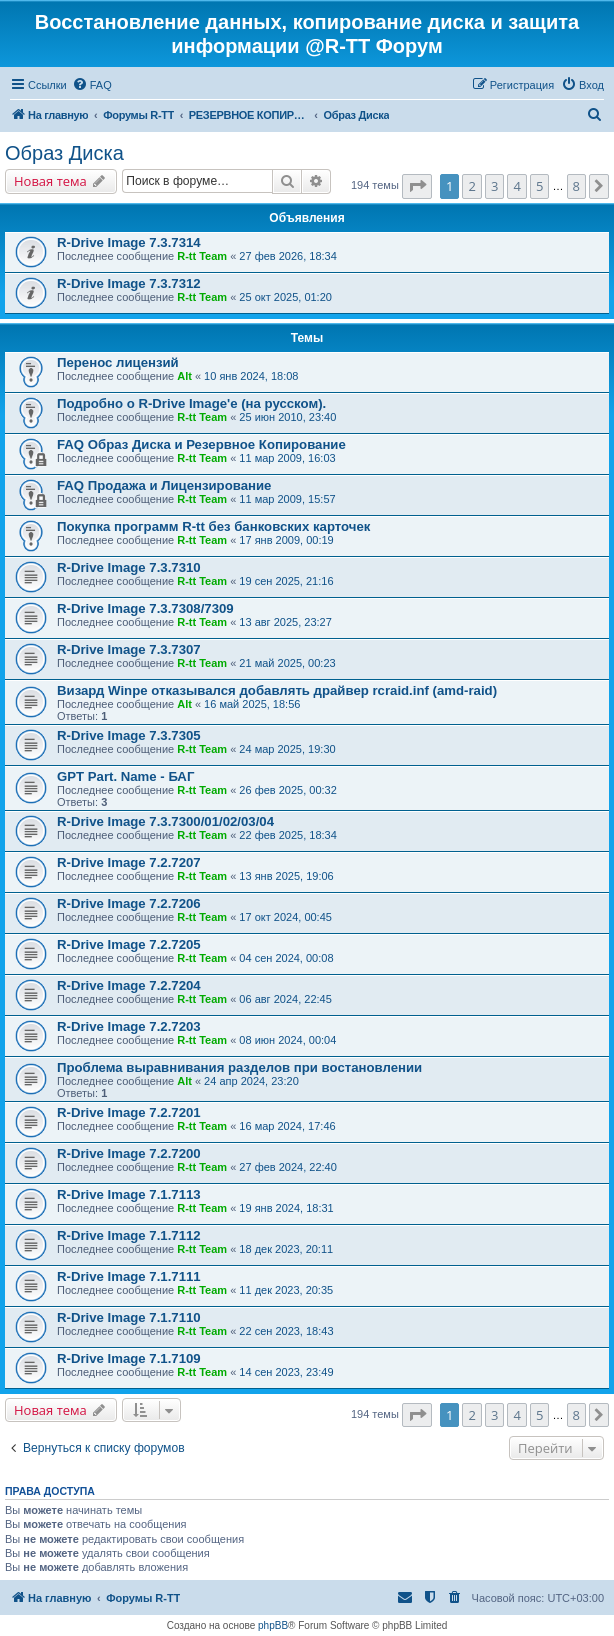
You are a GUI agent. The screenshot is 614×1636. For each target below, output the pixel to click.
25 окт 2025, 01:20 (285, 297)
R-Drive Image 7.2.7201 (129, 1112)
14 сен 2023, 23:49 (286, 1372)
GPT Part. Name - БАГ (125, 776)
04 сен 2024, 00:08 (286, 958)
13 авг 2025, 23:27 (285, 622)
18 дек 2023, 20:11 (286, 1249)
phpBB (273, 1625)
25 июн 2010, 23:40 (287, 417)
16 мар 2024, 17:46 (287, 1126)
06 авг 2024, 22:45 (285, 999)
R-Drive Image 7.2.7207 (129, 862)
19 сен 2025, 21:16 (286, 581)
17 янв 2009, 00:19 (286, 540)
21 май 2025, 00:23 (287, 663)
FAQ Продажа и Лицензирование (164, 485)
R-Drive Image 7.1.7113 (129, 1194)
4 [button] (516, 186)
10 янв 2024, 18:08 (251, 376)
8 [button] (576, 186)
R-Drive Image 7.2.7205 (129, 944)
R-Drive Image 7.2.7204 (129, 985)
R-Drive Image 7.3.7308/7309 (145, 608)
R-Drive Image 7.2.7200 (129, 1153)
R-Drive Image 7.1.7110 (129, 1317)
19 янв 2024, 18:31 (286, 1208)
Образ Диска (64, 153)
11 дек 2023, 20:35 (286, 1290)
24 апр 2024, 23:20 (251, 1081)
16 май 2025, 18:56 (252, 704)
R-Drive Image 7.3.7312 (129, 283)
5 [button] (539, 186)
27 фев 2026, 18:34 (287, 256)
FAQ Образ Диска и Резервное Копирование (201, 444)
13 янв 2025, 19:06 (286, 876)
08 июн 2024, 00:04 (287, 1040)
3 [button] (494, 186)
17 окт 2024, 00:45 (285, 917)
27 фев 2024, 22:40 (287, 1167)
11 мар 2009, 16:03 (287, 458)
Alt (184, 376)
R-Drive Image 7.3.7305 (129, 735)
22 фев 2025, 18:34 (287, 835)
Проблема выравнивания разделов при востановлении (239, 1067)
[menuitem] (92, 85)
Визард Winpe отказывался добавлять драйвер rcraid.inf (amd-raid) (277, 690)
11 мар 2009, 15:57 (287, 499)
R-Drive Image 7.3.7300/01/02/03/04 (165, 821)
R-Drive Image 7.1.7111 (129, 1276)
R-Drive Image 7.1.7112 (129, 1235)
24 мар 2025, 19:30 (287, 749)
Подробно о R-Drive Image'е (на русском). (191, 403)
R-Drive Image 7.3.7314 (129, 242)
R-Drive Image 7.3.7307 (129, 649)
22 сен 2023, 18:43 (286, 1331)
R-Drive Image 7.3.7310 (129, 567)
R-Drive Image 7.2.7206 (129, 903)
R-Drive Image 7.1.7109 (129, 1358)
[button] (417, 186)
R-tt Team (202, 256)
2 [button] (471, 186)
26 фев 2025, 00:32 (287, 790)
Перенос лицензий (118, 362)
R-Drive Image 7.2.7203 (129, 1026)
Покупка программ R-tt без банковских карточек (213, 526)
